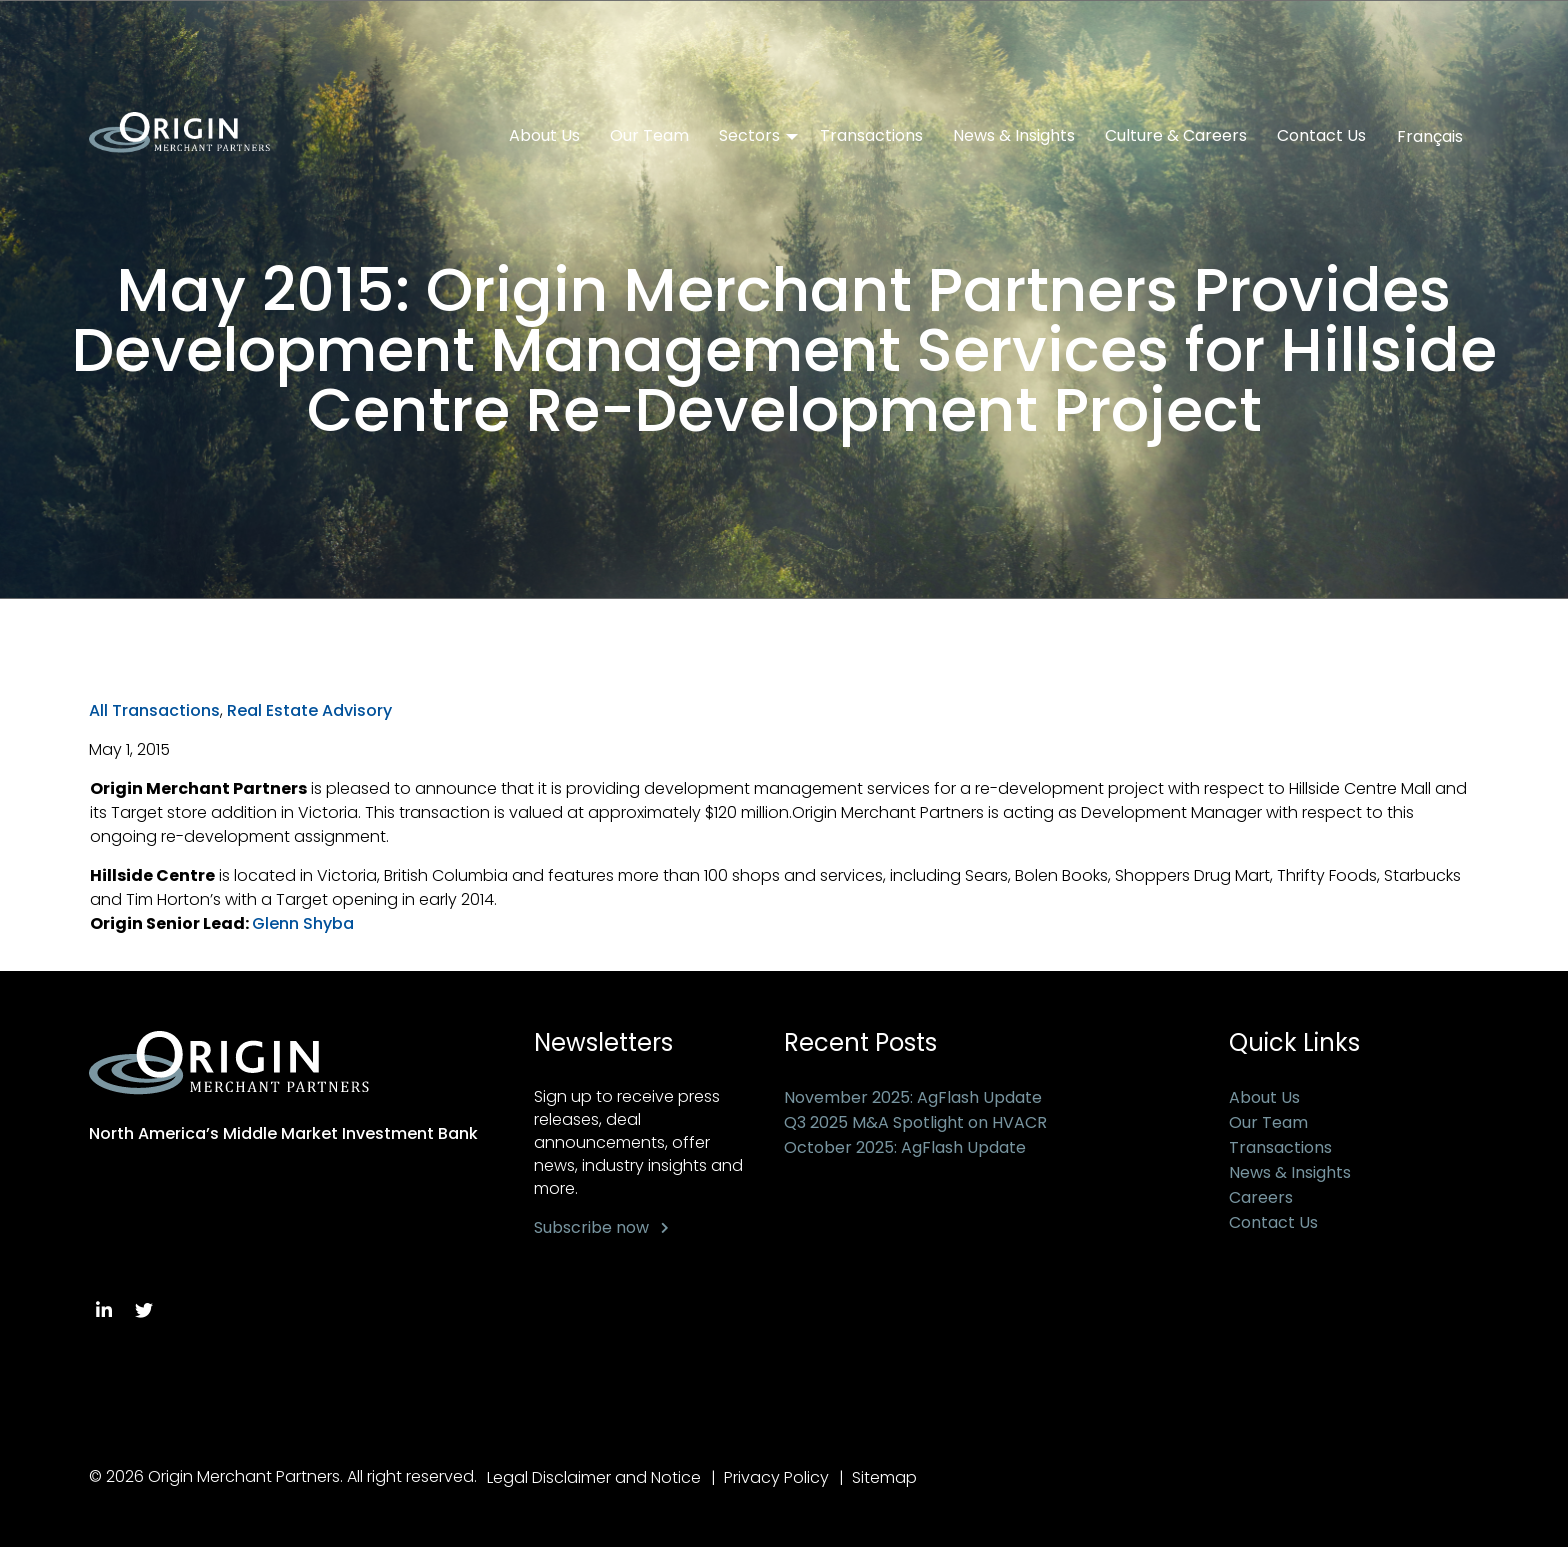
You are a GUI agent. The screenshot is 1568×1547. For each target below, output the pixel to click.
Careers (1261, 1197)
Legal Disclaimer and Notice (594, 1477)
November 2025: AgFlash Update (913, 1097)
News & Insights (1014, 136)
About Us (544, 136)
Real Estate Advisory (309, 710)
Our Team (649, 136)
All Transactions (154, 710)
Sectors (749, 136)
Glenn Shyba (303, 923)
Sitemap (884, 1477)
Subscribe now (591, 1227)
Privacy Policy (776, 1477)
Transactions (871, 136)
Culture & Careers (1176, 136)
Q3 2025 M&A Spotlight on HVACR (915, 1122)
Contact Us (1321, 136)
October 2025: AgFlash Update (905, 1147)
